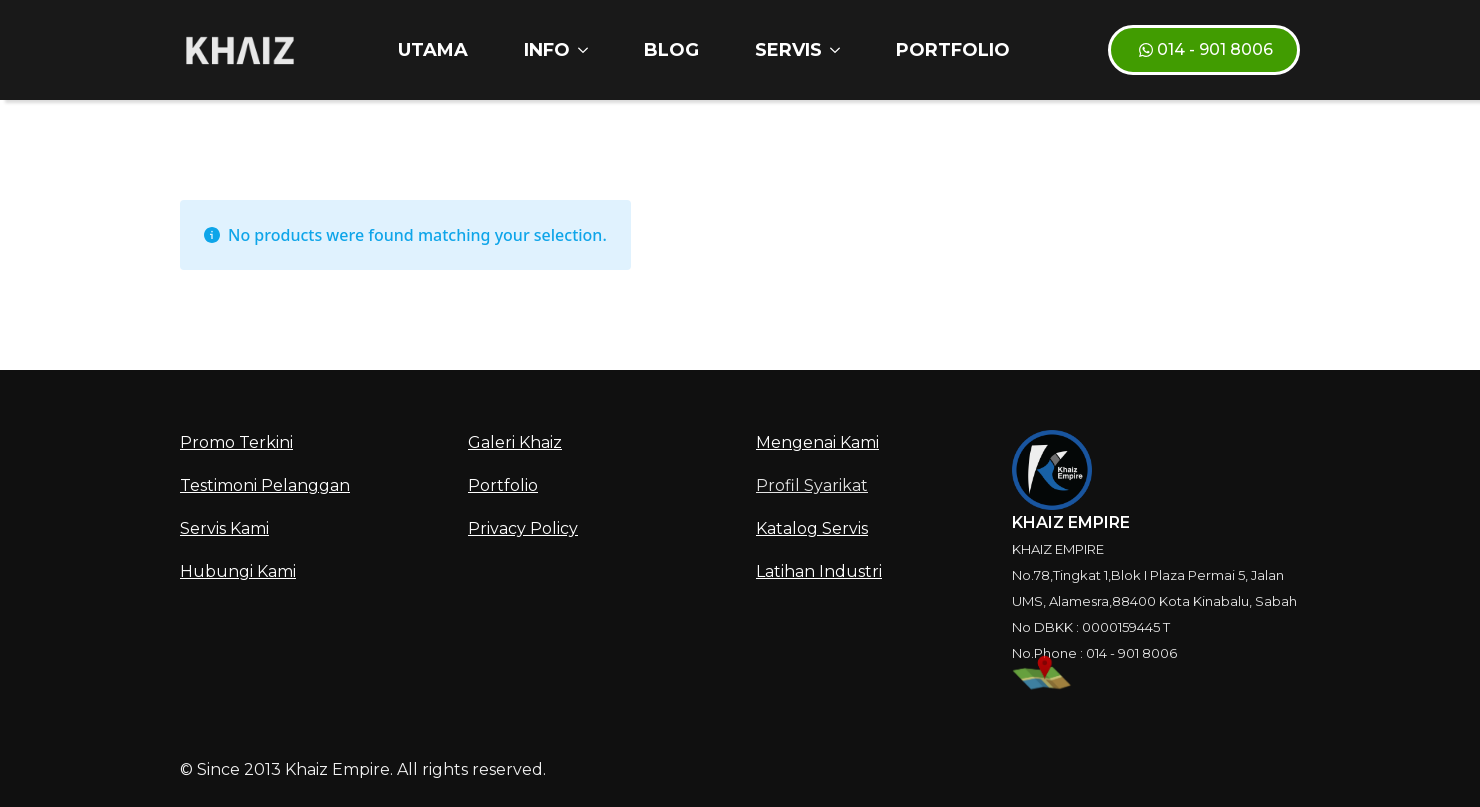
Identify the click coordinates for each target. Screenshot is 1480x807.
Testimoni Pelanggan (265, 485)
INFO (547, 50)
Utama (433, 50)
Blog (671, 50)
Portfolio (953, 50)
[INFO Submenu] (587, 50)
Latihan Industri (819, 571)
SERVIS (788, 50)
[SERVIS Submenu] (839, 50)
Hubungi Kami (238, 571)
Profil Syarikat (812, 485)
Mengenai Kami (817, 442)
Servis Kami (224, 528)
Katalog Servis (812, 528)
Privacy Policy (523, 528)
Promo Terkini (236, 442)
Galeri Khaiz (515, 442)
